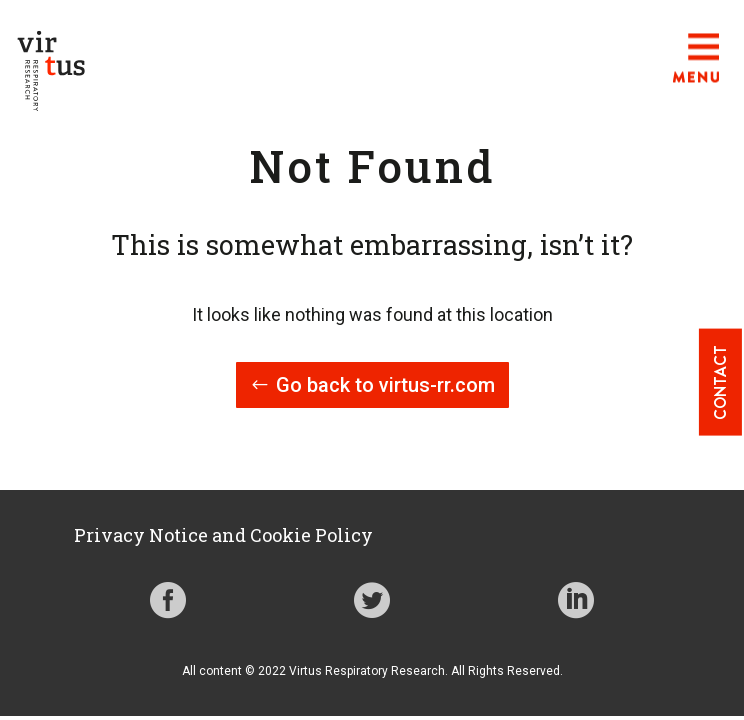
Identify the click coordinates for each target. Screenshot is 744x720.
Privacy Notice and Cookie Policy (223, 535)
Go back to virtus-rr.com (385, 385)
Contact (720, 381)
